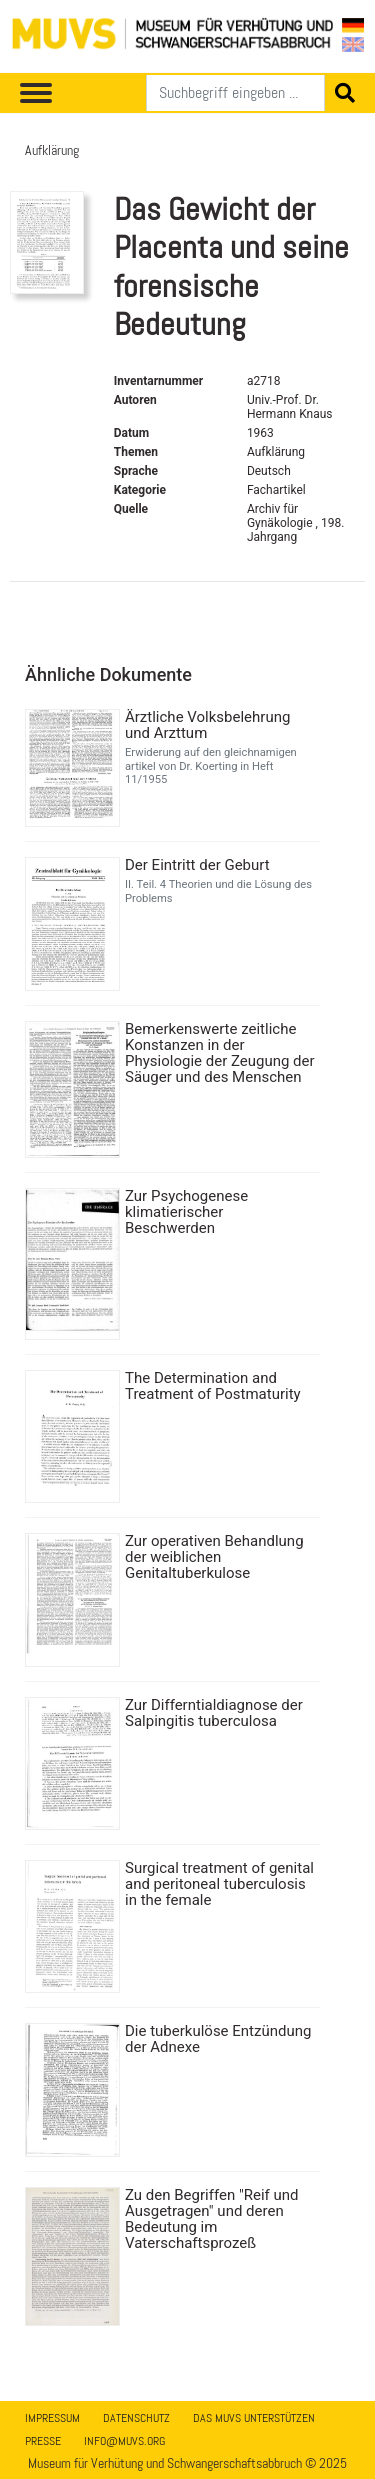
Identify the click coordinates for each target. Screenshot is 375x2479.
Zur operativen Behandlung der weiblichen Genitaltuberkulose (214, 1557)
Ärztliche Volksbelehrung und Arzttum (207, 725)
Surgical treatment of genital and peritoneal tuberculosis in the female (219, 1884)
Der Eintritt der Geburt (197, 865)
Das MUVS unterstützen (254, 2418)
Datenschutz (136, 2418)
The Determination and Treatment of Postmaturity (213, 1386)
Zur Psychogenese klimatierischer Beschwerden (186, 1212)
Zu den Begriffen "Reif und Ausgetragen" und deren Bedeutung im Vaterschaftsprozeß (212, 2219)
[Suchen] (235, 93)
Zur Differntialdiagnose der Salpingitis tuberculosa (214, 1713)
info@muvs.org (124, 2441)
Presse (43, 2441)
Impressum (52, 2418)
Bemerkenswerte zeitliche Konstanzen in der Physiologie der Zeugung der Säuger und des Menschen (220, 1053)
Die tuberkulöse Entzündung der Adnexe (218, 2039)
